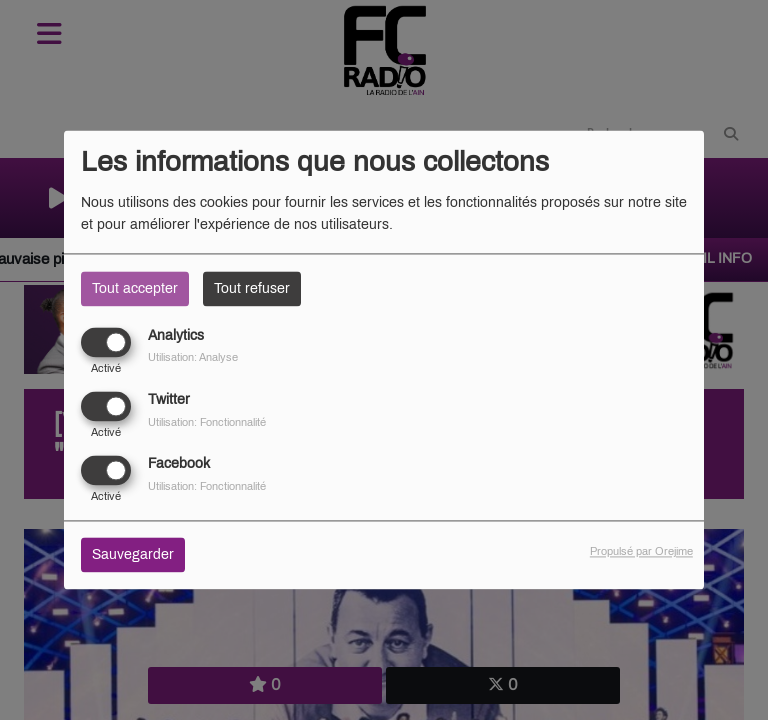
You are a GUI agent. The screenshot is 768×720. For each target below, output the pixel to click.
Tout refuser (252, 288)
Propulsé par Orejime (641, 552)
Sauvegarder (133, 555)
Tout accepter (135, 288)
